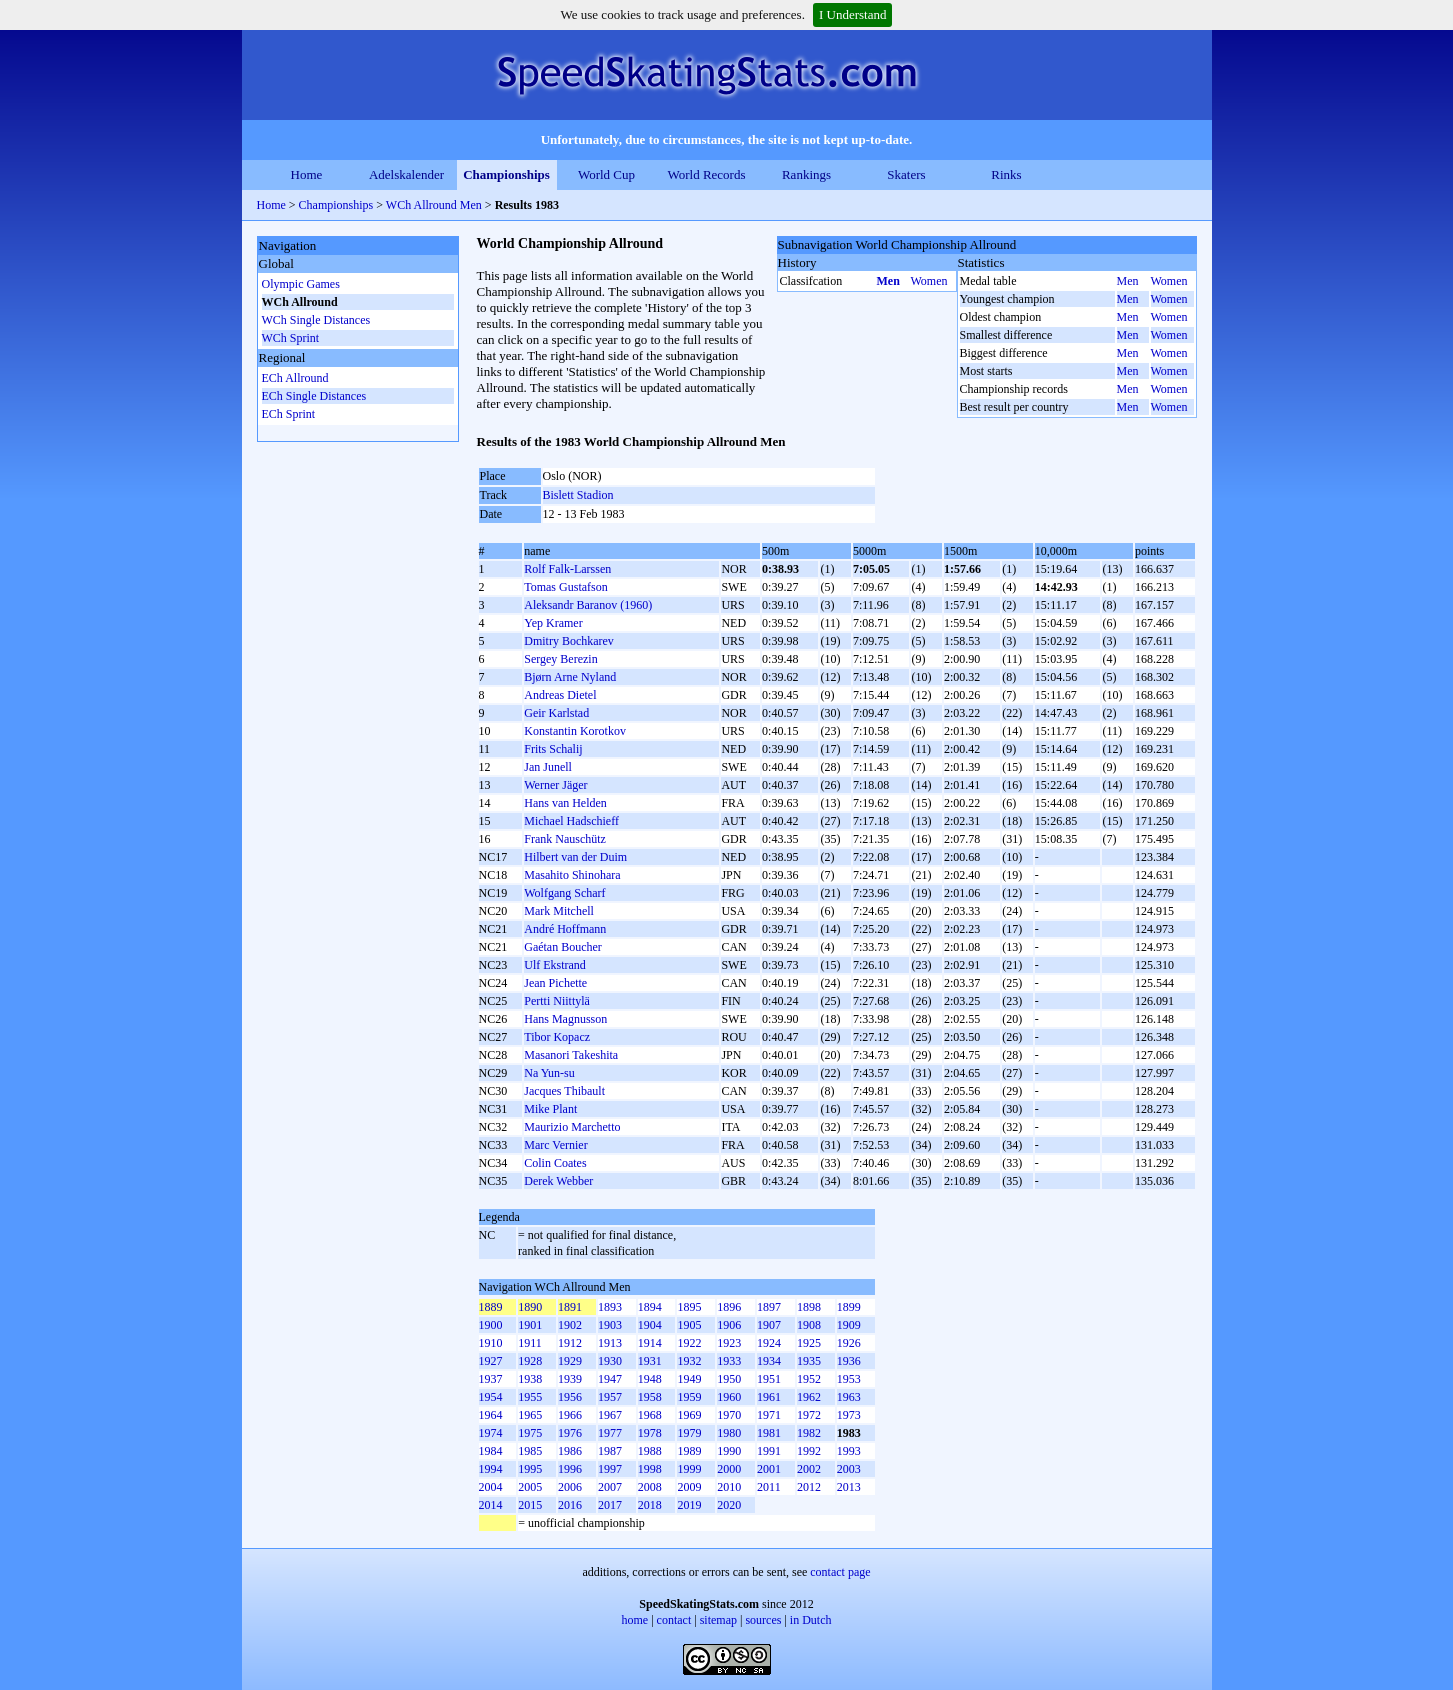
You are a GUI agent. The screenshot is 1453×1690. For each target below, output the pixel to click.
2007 (610, 1487)
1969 (689, 1415)
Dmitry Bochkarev (569, 641)
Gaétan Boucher (563, 947)
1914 (650, 1343)
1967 (610, 1415)
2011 (769, 1487)
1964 (491, 1415)
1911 (530, 1343)
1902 (570, 1325)
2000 (729, 1469)
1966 (570, 1415)
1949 (689, 1379)
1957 (610, 1397)
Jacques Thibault (564, 1091)
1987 (610, 1451)
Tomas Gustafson (565, 587)
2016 (570, 1505)
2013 (849, 1487)
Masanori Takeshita (571, 1055)
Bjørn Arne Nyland (570, 677)
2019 (689, 1505)
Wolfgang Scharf (564, 893)
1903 (610, 1325)
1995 (530, 1469)
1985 (530, 1451)
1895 (689, 1307)
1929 (570, 1361)
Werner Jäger (555, 785)
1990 (729, 1451)
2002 (809, 1469)
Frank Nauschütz (565, 839)
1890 (530, 1307)
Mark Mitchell (559, 911)
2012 (809, 1487)
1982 (809, 1433)
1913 (610, 1343)
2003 (849, 1469)
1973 (849, 1415)
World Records (706, 174)
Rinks (1006, 174)
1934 (769, 1361)
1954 (491, 1397)
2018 (650, 1505)
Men (888, 281)
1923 (729, 1343)
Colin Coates (555, 1163)
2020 (729, 1505)
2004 (491, 1487)
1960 (729, 1397)
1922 (689, 1343)
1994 (491, 1469)
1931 (650, 1361)
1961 (769, 1397)
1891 (570, 1307)
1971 (769, 1415)
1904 (650, 1325)
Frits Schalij (553, 749)
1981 (769, 1433)
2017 (610, 1505)
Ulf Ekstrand (555, 965)
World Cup (606, 174)
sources (763, 1620)
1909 (849, 1325)
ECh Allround (295, 378)
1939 (570, 1379)
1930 (610, 1361)
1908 (809, 1325)
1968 (650, 1415)
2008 (650, 1487)
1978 (650, 1433)
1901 (530, 1325)
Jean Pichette (555, 983)
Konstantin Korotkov (575, 731)
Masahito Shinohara (572, 875)
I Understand (853, 14)
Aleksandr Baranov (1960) (588, 605)
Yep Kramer (553, 623)
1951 (769, 1379)
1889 (491, 1307)
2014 (491, 1505)
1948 (650, 1379)
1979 (689, 1433)
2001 (769, 1469)
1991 (769, 1451)
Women (929, 281)
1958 (650, 1397)
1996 (570, 1469)
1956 (570, 1397)
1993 (849, 1451)
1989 (689, 1451)
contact (674, 1620)
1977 (610, 1433)
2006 (570, 1487)
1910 (491, 1343)
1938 (530, 1379)
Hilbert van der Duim (575, 857)
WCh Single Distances (316, 320)
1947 (610, 1379)
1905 (689, 1325)
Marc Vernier (555, 1145)
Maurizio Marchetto (572, 1127)
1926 (849, 1343)
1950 (729, 1379)
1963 (849, 1397)
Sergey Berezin (560, 659)
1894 (650, 1307)
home (635, 1620)
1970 (729, 1415)
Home (307, 174)
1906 (729, 1325)
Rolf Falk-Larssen (567, 569)
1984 (491, 1451)
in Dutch (811, 1620)
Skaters (906, 174)
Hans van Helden (565, 803)
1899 (849, 1307)
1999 (689, 1469)
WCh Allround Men (434, 205)
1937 (491, 1379)
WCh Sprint (291, 338)
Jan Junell (548, 767)
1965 (530, 1415)
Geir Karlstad (556, 713)
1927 (491, 1361)
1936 (849, 1361)
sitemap (718, 1620)
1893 (610, 1307)
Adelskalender (406, 174)
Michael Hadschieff (571, 821)
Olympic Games (301, 284)
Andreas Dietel (560, 695)
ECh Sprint (289, 414)
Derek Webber (558, 1181)
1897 (769, 1307)
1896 (729, 1307)
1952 (809, 1379)
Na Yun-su (549, 1073)
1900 (491, 1325)
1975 (530, 1433)
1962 (809, 1397)
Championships (506, 174)
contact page (840, 1572)
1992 (809, 1451)
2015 (530, 1505)
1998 (650, 1469)
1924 (769, 1343)
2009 (689, 1487)
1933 (729, 1361)
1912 (570, 1343)
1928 (530, 1361)
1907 (769, 1325)
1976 (570, 1433)
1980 (729, 1433)
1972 (809, 1415)
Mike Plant (550, 1109)
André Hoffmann (565, 929)
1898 (809, 1307)
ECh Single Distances (314, 396)
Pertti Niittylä (557, 1001)
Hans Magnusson (565, 1019)
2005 (530, 1487)
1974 (491, 1433)
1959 (689, 1397)
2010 (729, 1487)
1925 (809, 1343)
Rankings (806, 174)
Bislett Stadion (578, 495)
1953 (849, 1379)
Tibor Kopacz (557, 1037)
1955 (530, 1397)
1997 (610, 1469)
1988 (650, 1451)
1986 (570, 1451)
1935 (809, 1361)
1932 (689, 1361)
